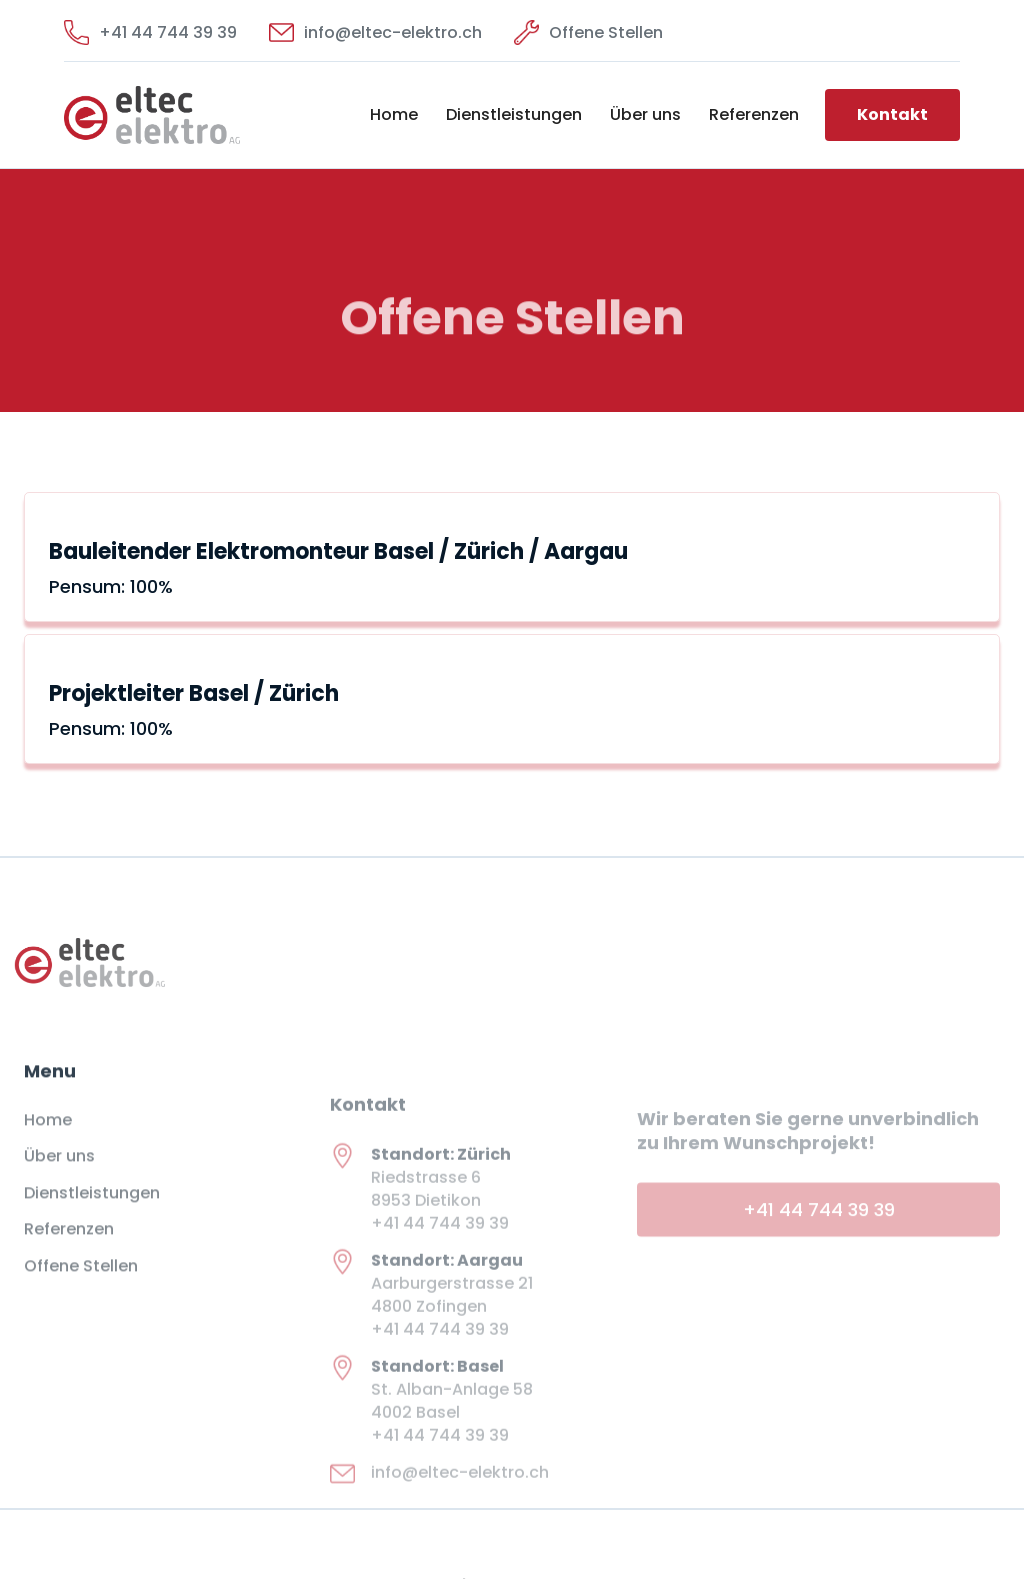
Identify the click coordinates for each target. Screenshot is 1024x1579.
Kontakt (892, 114)
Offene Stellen (81, 1282)
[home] (152, 115)
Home (394, 114)
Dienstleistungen (514, 114)
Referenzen (754, 114)
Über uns (645, 114)
